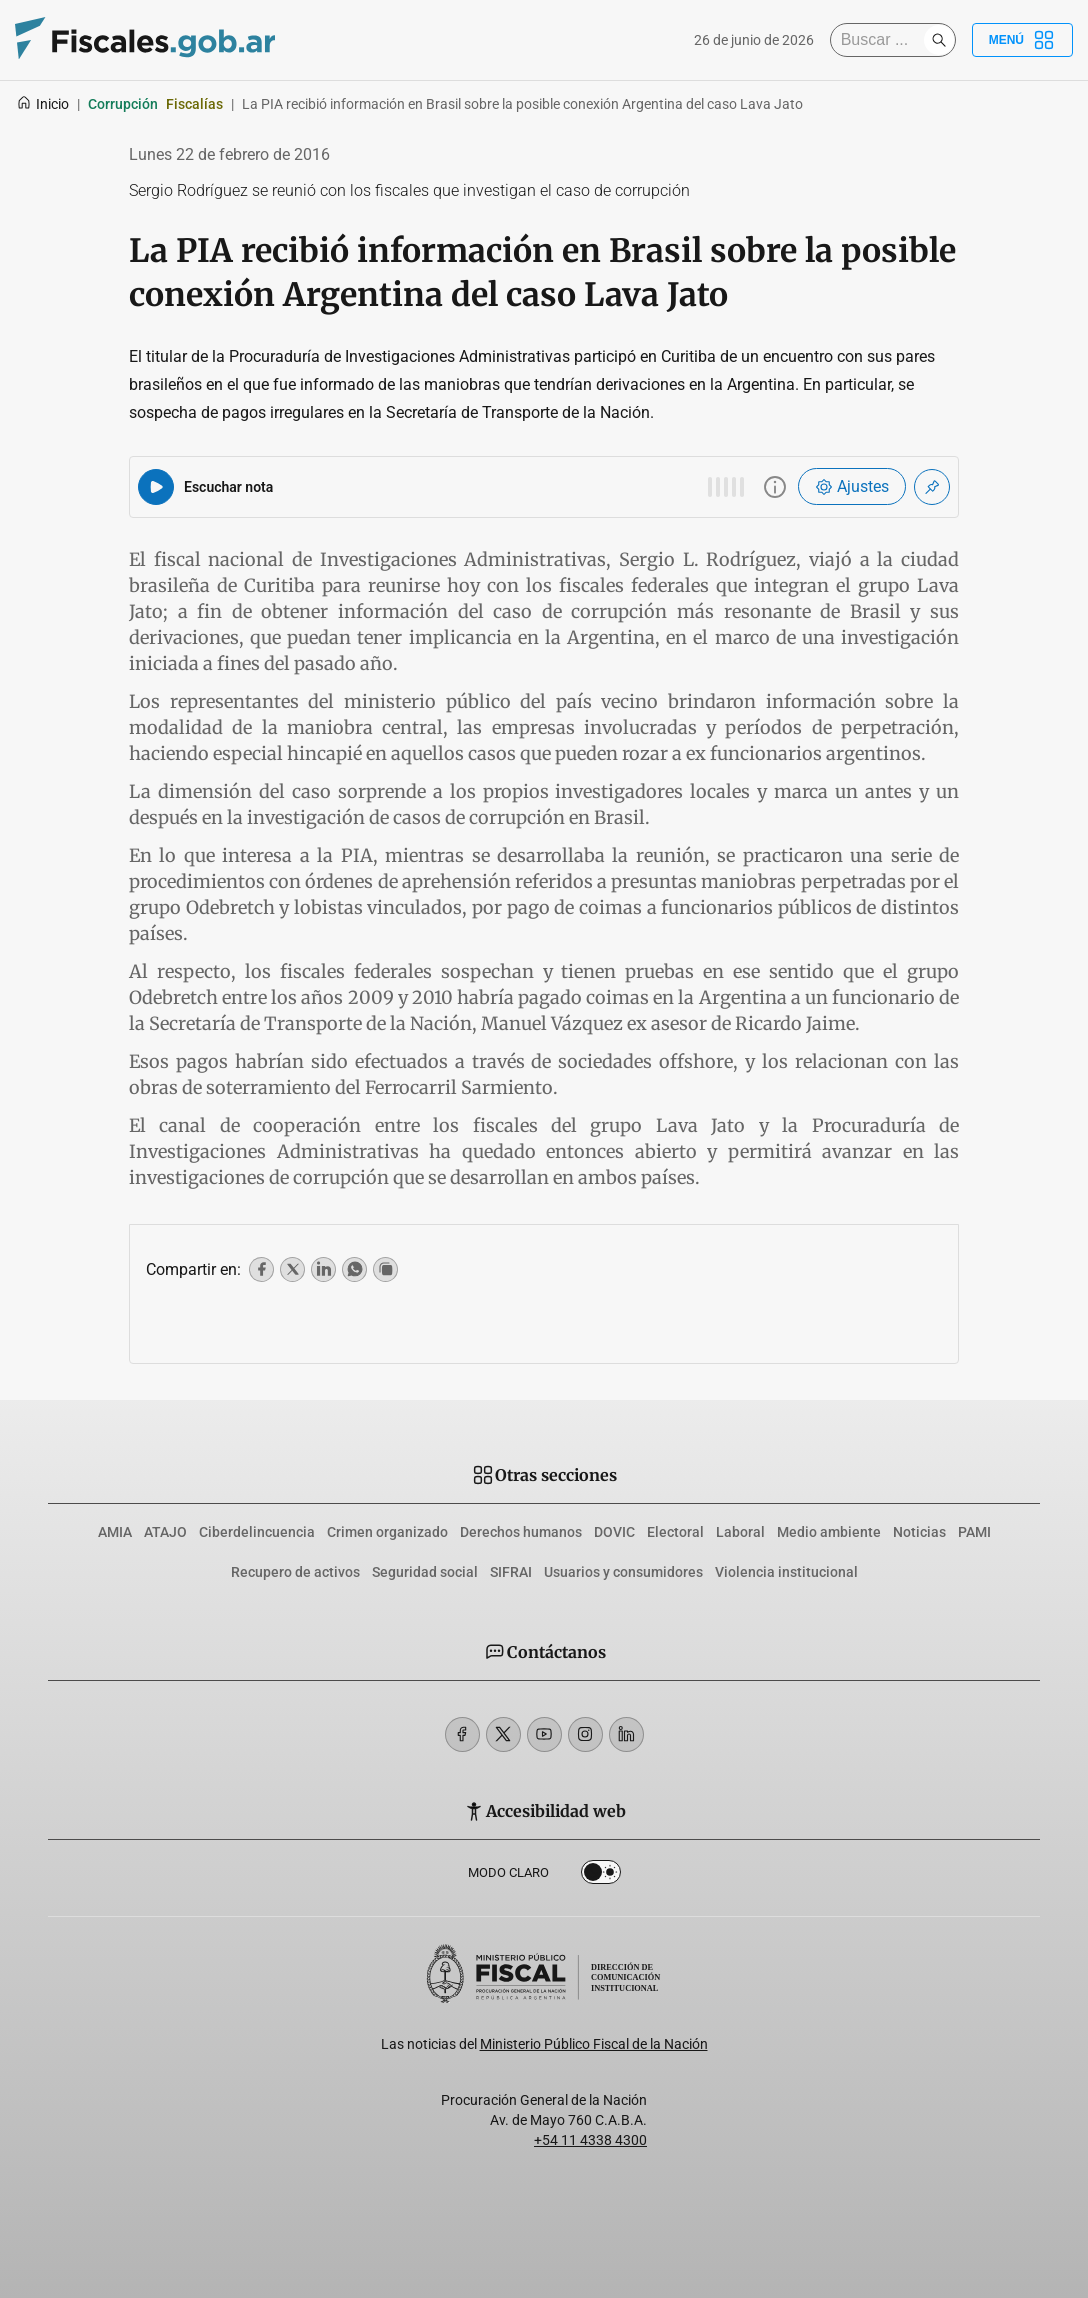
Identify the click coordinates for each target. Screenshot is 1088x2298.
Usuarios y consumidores (623, 1572)
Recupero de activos (295, 1572)
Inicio (42, 104)
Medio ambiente (829, 1532)
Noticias (919, 1532)
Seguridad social (425, 1572)
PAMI (974, 1532)
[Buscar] (882, 40)
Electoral (675, 1532)
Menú (1022, 40)
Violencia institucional (786, 1572)
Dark (601, 1876)
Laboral (740, 1532)
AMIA (115, 1532)
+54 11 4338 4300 (590, 2140)
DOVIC (614, 1532)
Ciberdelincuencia (257, 1532)
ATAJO (165, 1532)
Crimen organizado (387, 1532)
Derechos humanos (521, 1532)
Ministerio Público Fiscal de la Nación (594, 2044)
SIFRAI (511, 1572)
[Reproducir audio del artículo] (156, 487)
